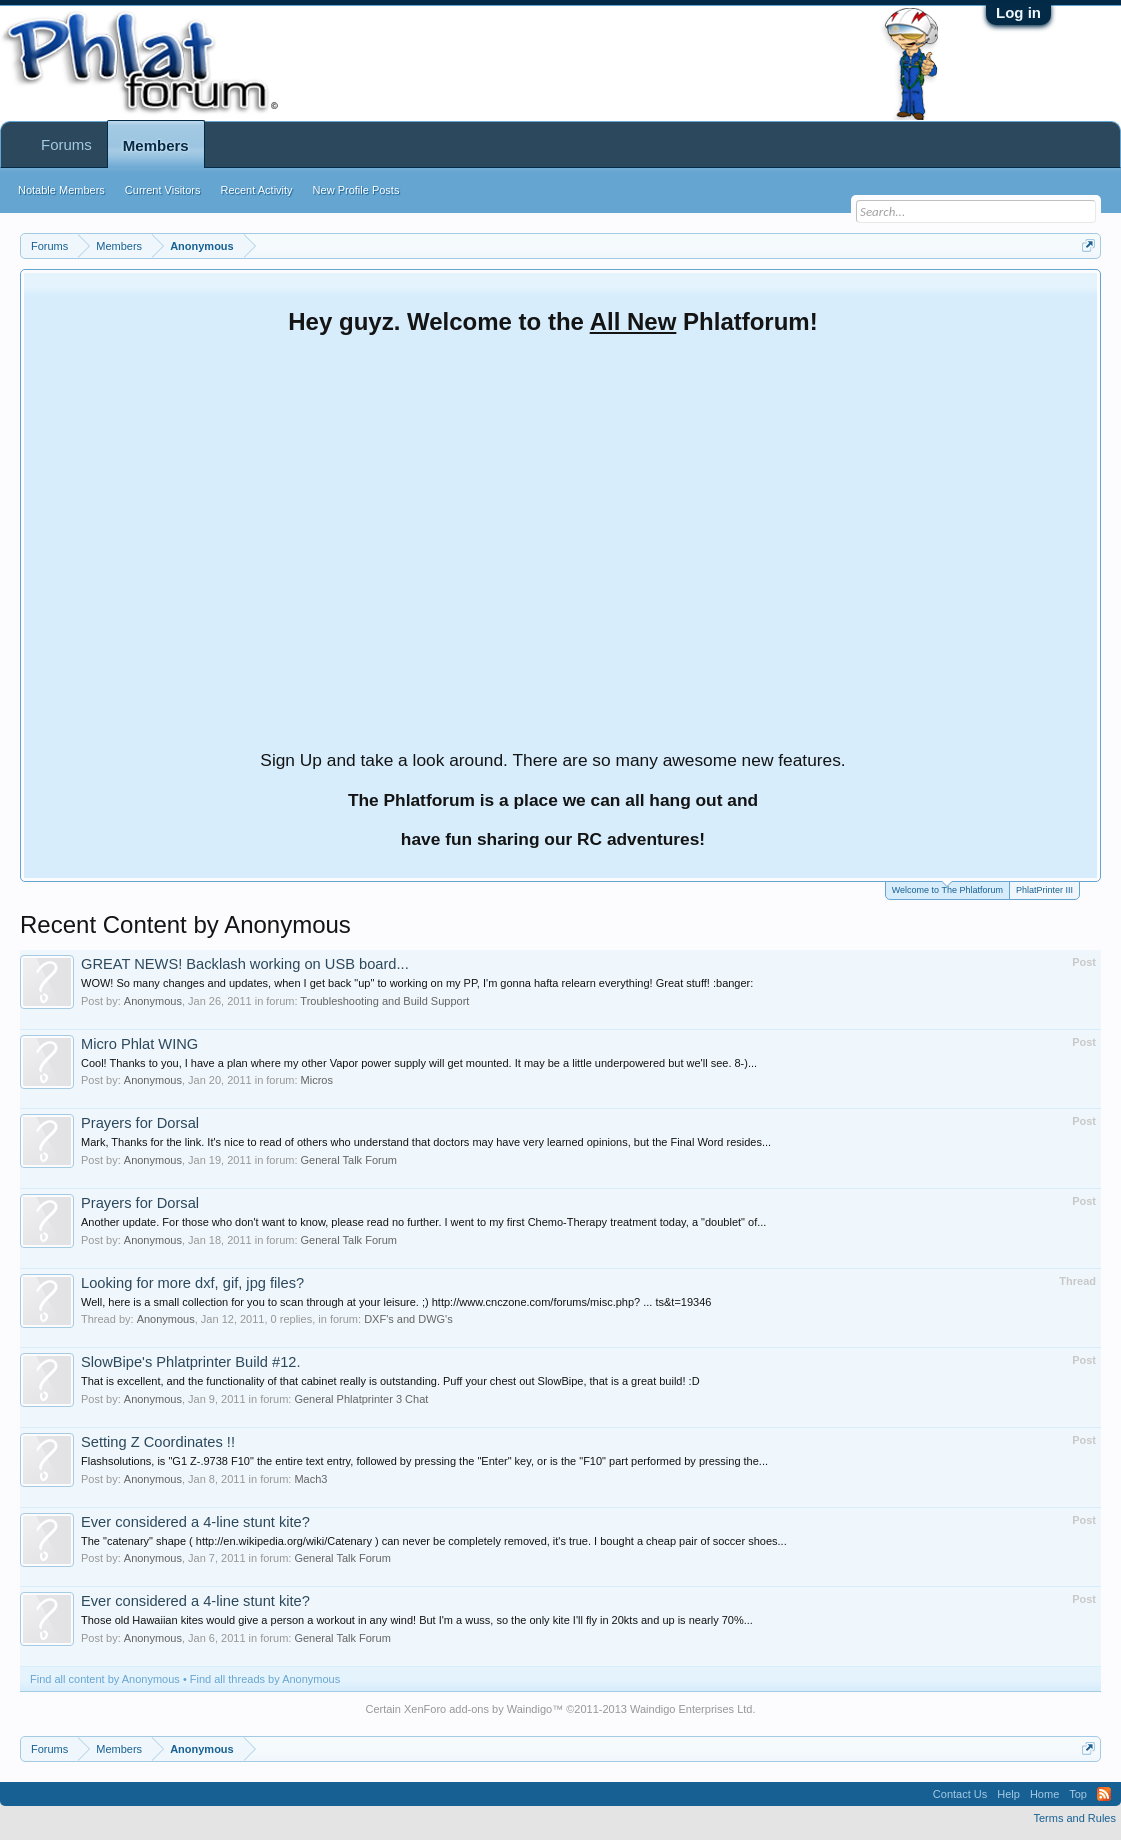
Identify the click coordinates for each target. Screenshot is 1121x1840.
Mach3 (310, 1479)
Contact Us (960, 1794)
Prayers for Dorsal (140, 1123)
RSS (1104, 1794)
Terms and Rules (1074, 1818)
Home (1044, 1794)
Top (1078, 1794)
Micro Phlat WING (139, 1044)
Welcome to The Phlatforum (947, 888)
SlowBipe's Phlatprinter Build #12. (191, 1362)
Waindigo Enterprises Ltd (691, 1709)
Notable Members (61, 190)
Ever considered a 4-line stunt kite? (195, 1522)
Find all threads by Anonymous (265, 1679)
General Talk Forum (349, 1160)
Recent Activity (256, 190)
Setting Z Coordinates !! (158, 1442)
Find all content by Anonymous (105, 1679)
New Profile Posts (356, 190)
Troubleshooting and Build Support (384, 1001)
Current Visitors (163, 190)
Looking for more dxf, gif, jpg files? (192, 1283)
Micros (317, 1080)
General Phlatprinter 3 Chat (361, 1399)
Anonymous (153, 1001)
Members (156, 145)
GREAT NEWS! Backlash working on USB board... (245, 964)
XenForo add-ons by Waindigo (478, 1709)
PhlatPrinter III (1044, 890)
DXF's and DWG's (408, 1319)
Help (1008, 1794)
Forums (66, 144)
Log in (1018, 12)
